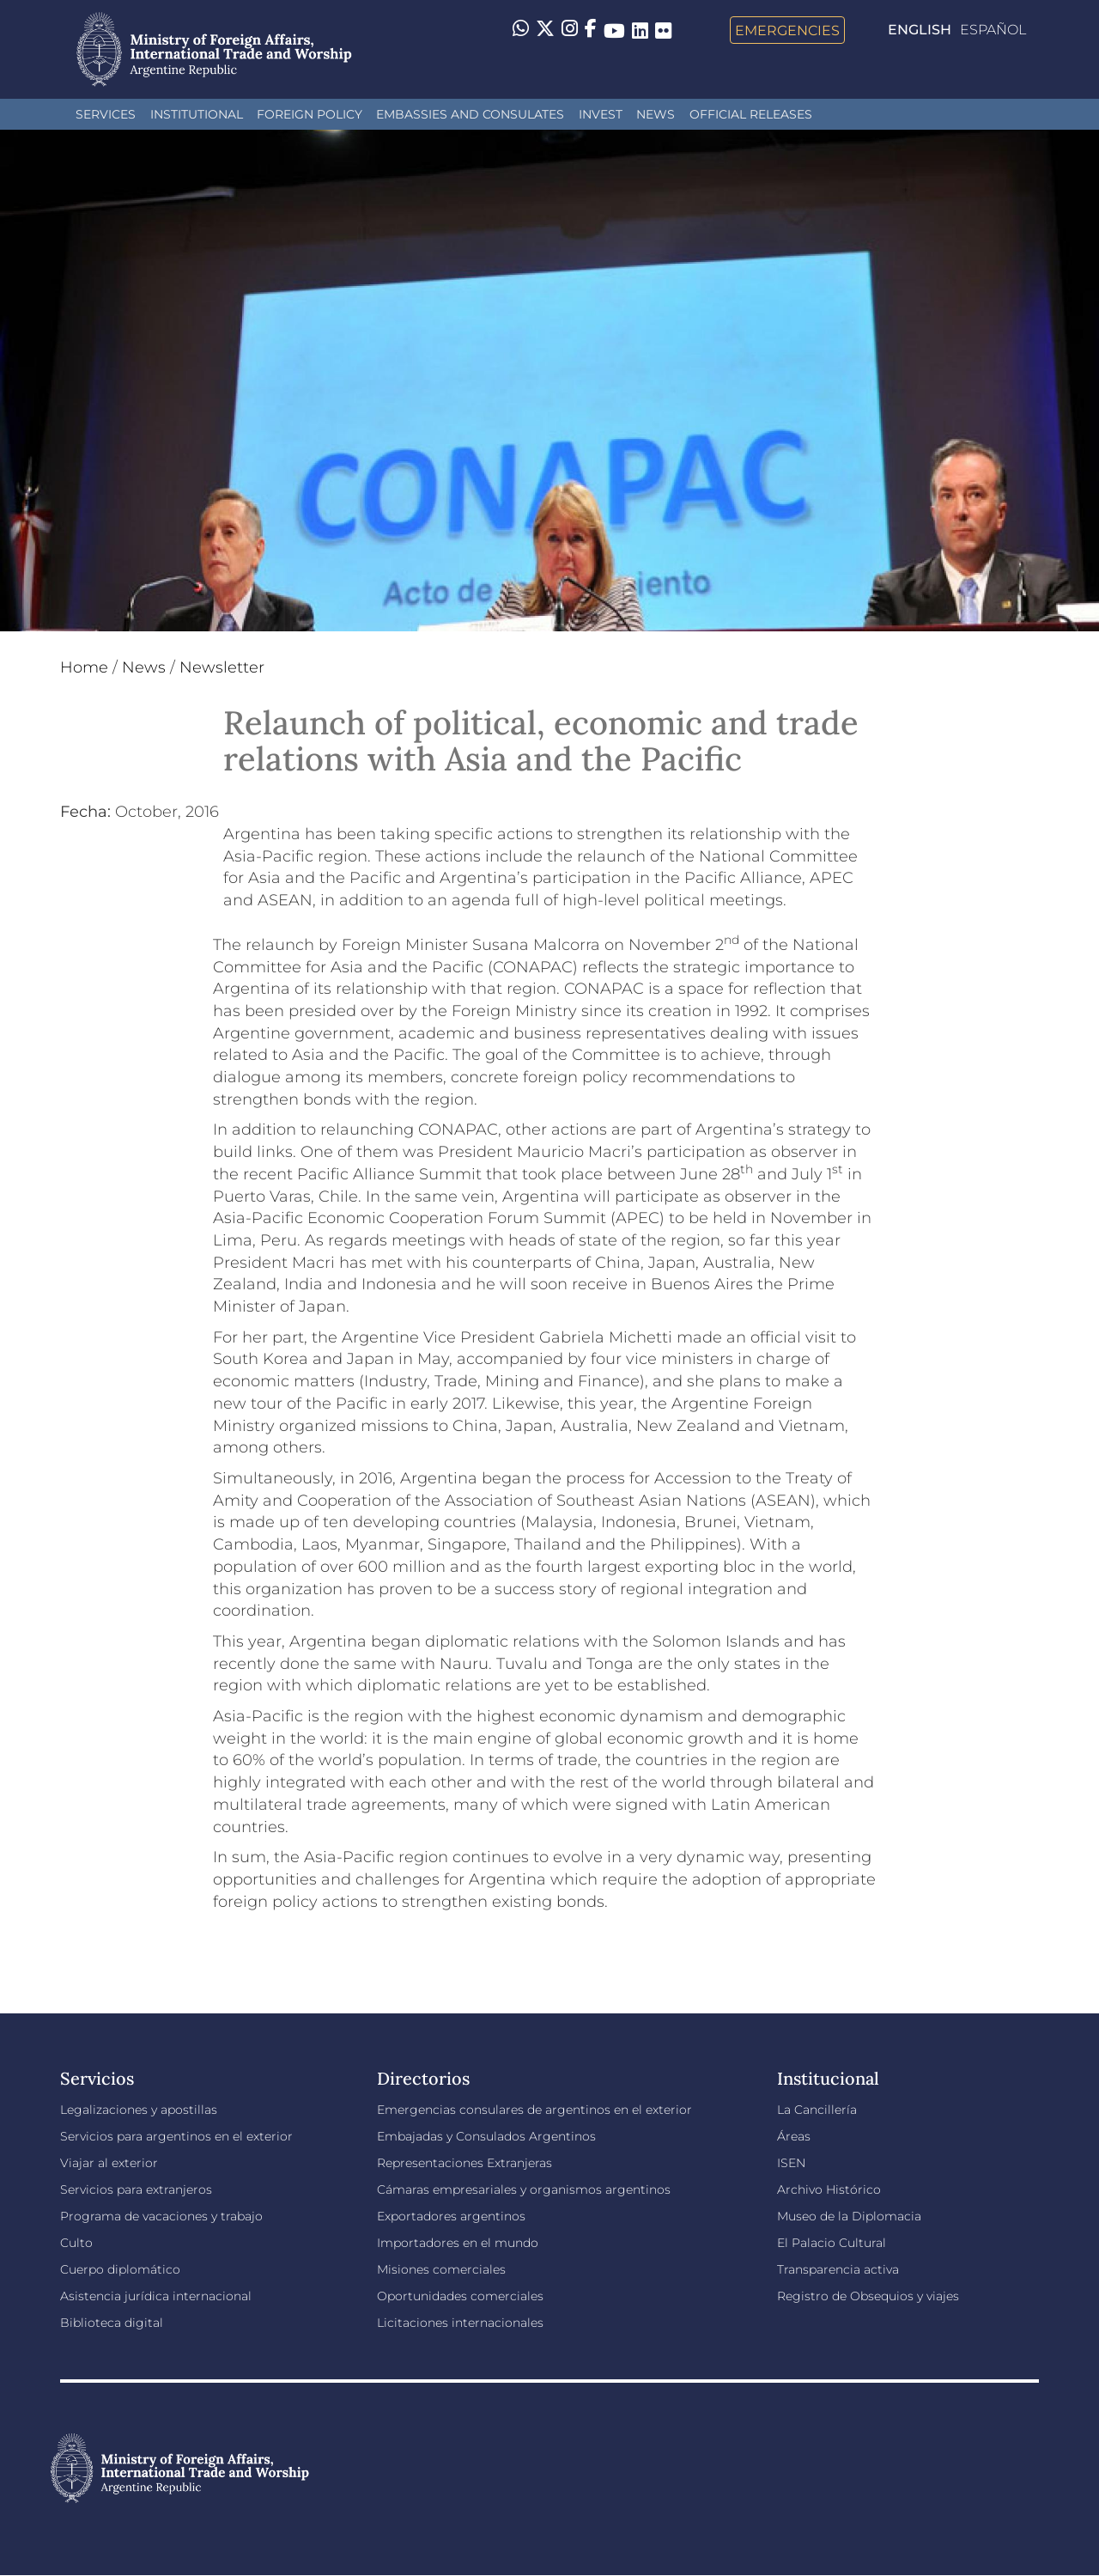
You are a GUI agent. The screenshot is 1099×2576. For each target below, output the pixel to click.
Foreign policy (309, 114)
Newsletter (221, 667)
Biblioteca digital (111, 2322)
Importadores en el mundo (457, 2242)
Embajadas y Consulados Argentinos (486, 2136)
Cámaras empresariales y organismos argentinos (524, 2189)
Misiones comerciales (441, 2269)
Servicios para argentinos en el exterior (176, 2136)
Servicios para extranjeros (136, 2189)
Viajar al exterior (109, 2163)
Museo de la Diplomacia (849, 2216)
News (655, 114)
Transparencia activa (838, 2269)
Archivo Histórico (829, 2189)
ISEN (791, 2163)
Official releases (750, 114)
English (919, 29)
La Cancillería (817, 2109)
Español (993, 29)
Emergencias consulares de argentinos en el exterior (534, 2109)
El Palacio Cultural (831, 2242)
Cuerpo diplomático (120, 2269)
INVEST (600, 114)
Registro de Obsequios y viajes (868, 2296)
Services (106, 114)
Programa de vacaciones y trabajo (161, 2216)
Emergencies (787, 30)
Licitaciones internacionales (460, 2322)
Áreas (794, 2136)
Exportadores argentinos (451, 2216)
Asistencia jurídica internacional (156, 2296)
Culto (76, 2242)
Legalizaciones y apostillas (138, 2109)
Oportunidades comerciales (460, 2296)
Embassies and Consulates (470, 114)
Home (84, 667)
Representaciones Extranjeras (464, 2163)
